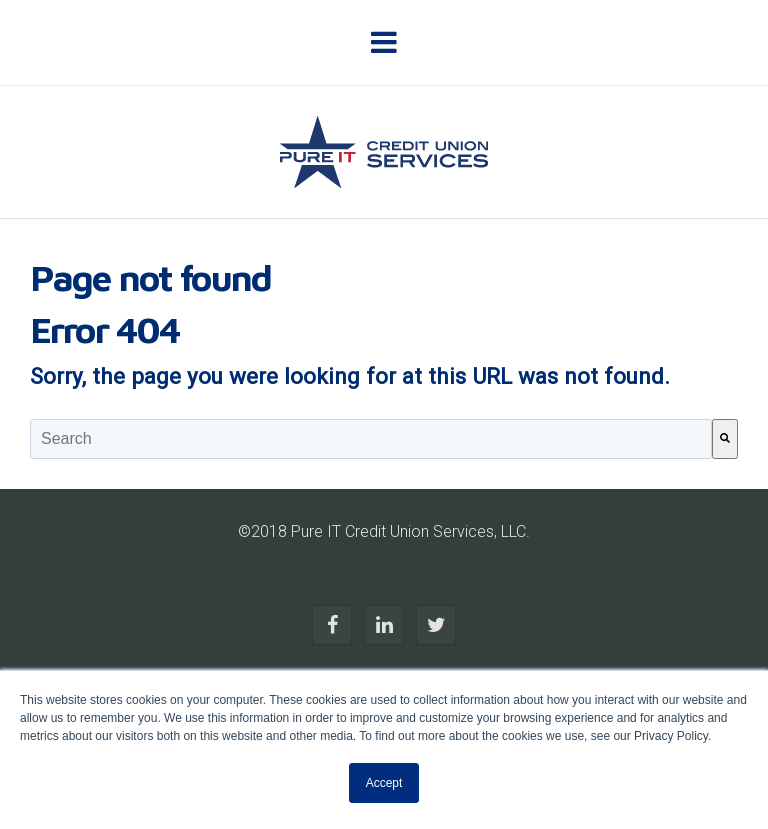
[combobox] (371, 439)
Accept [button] (384, 783)
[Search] (725, 439)
